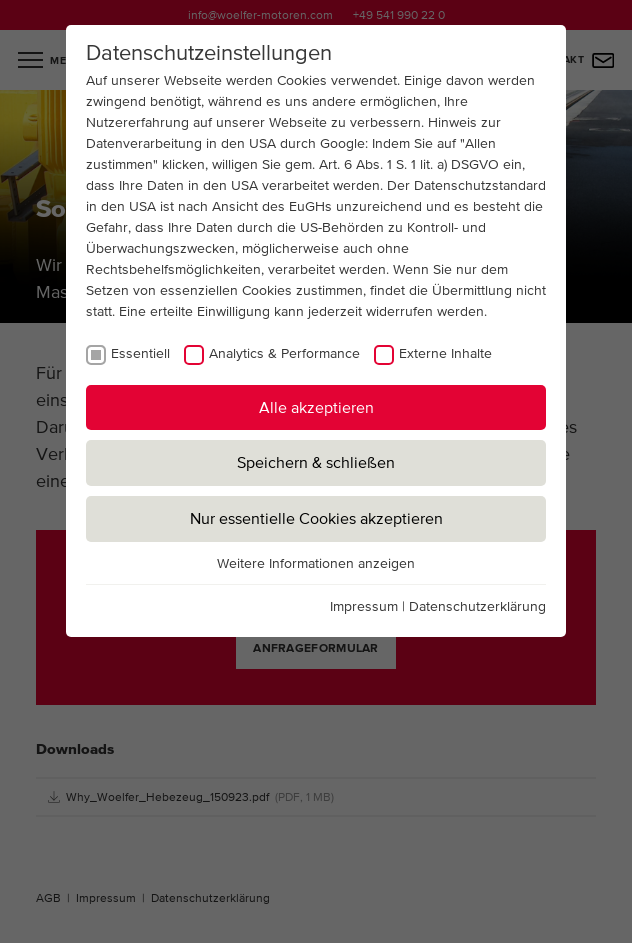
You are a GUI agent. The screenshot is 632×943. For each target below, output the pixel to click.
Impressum (364, 606)
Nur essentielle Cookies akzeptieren (316, 518)
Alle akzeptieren (316, 407)
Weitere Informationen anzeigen (316, 563)
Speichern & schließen (316, 462)
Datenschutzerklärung (477, 606)
